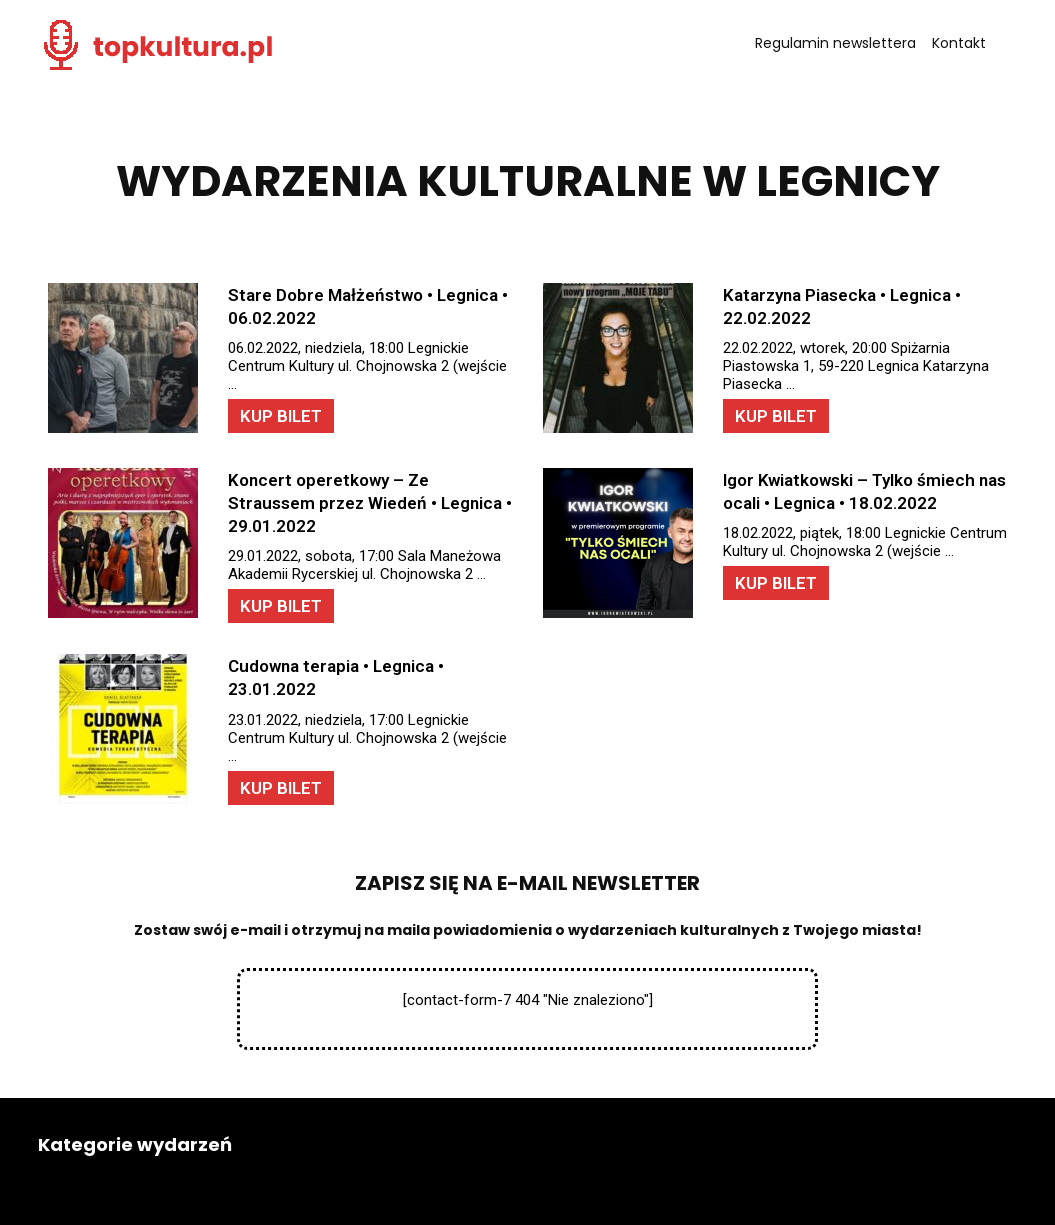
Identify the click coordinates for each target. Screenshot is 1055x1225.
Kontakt (959, 43)
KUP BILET (281, 416)
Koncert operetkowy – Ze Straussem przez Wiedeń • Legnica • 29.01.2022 (370, 503)
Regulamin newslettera (835, 43)
